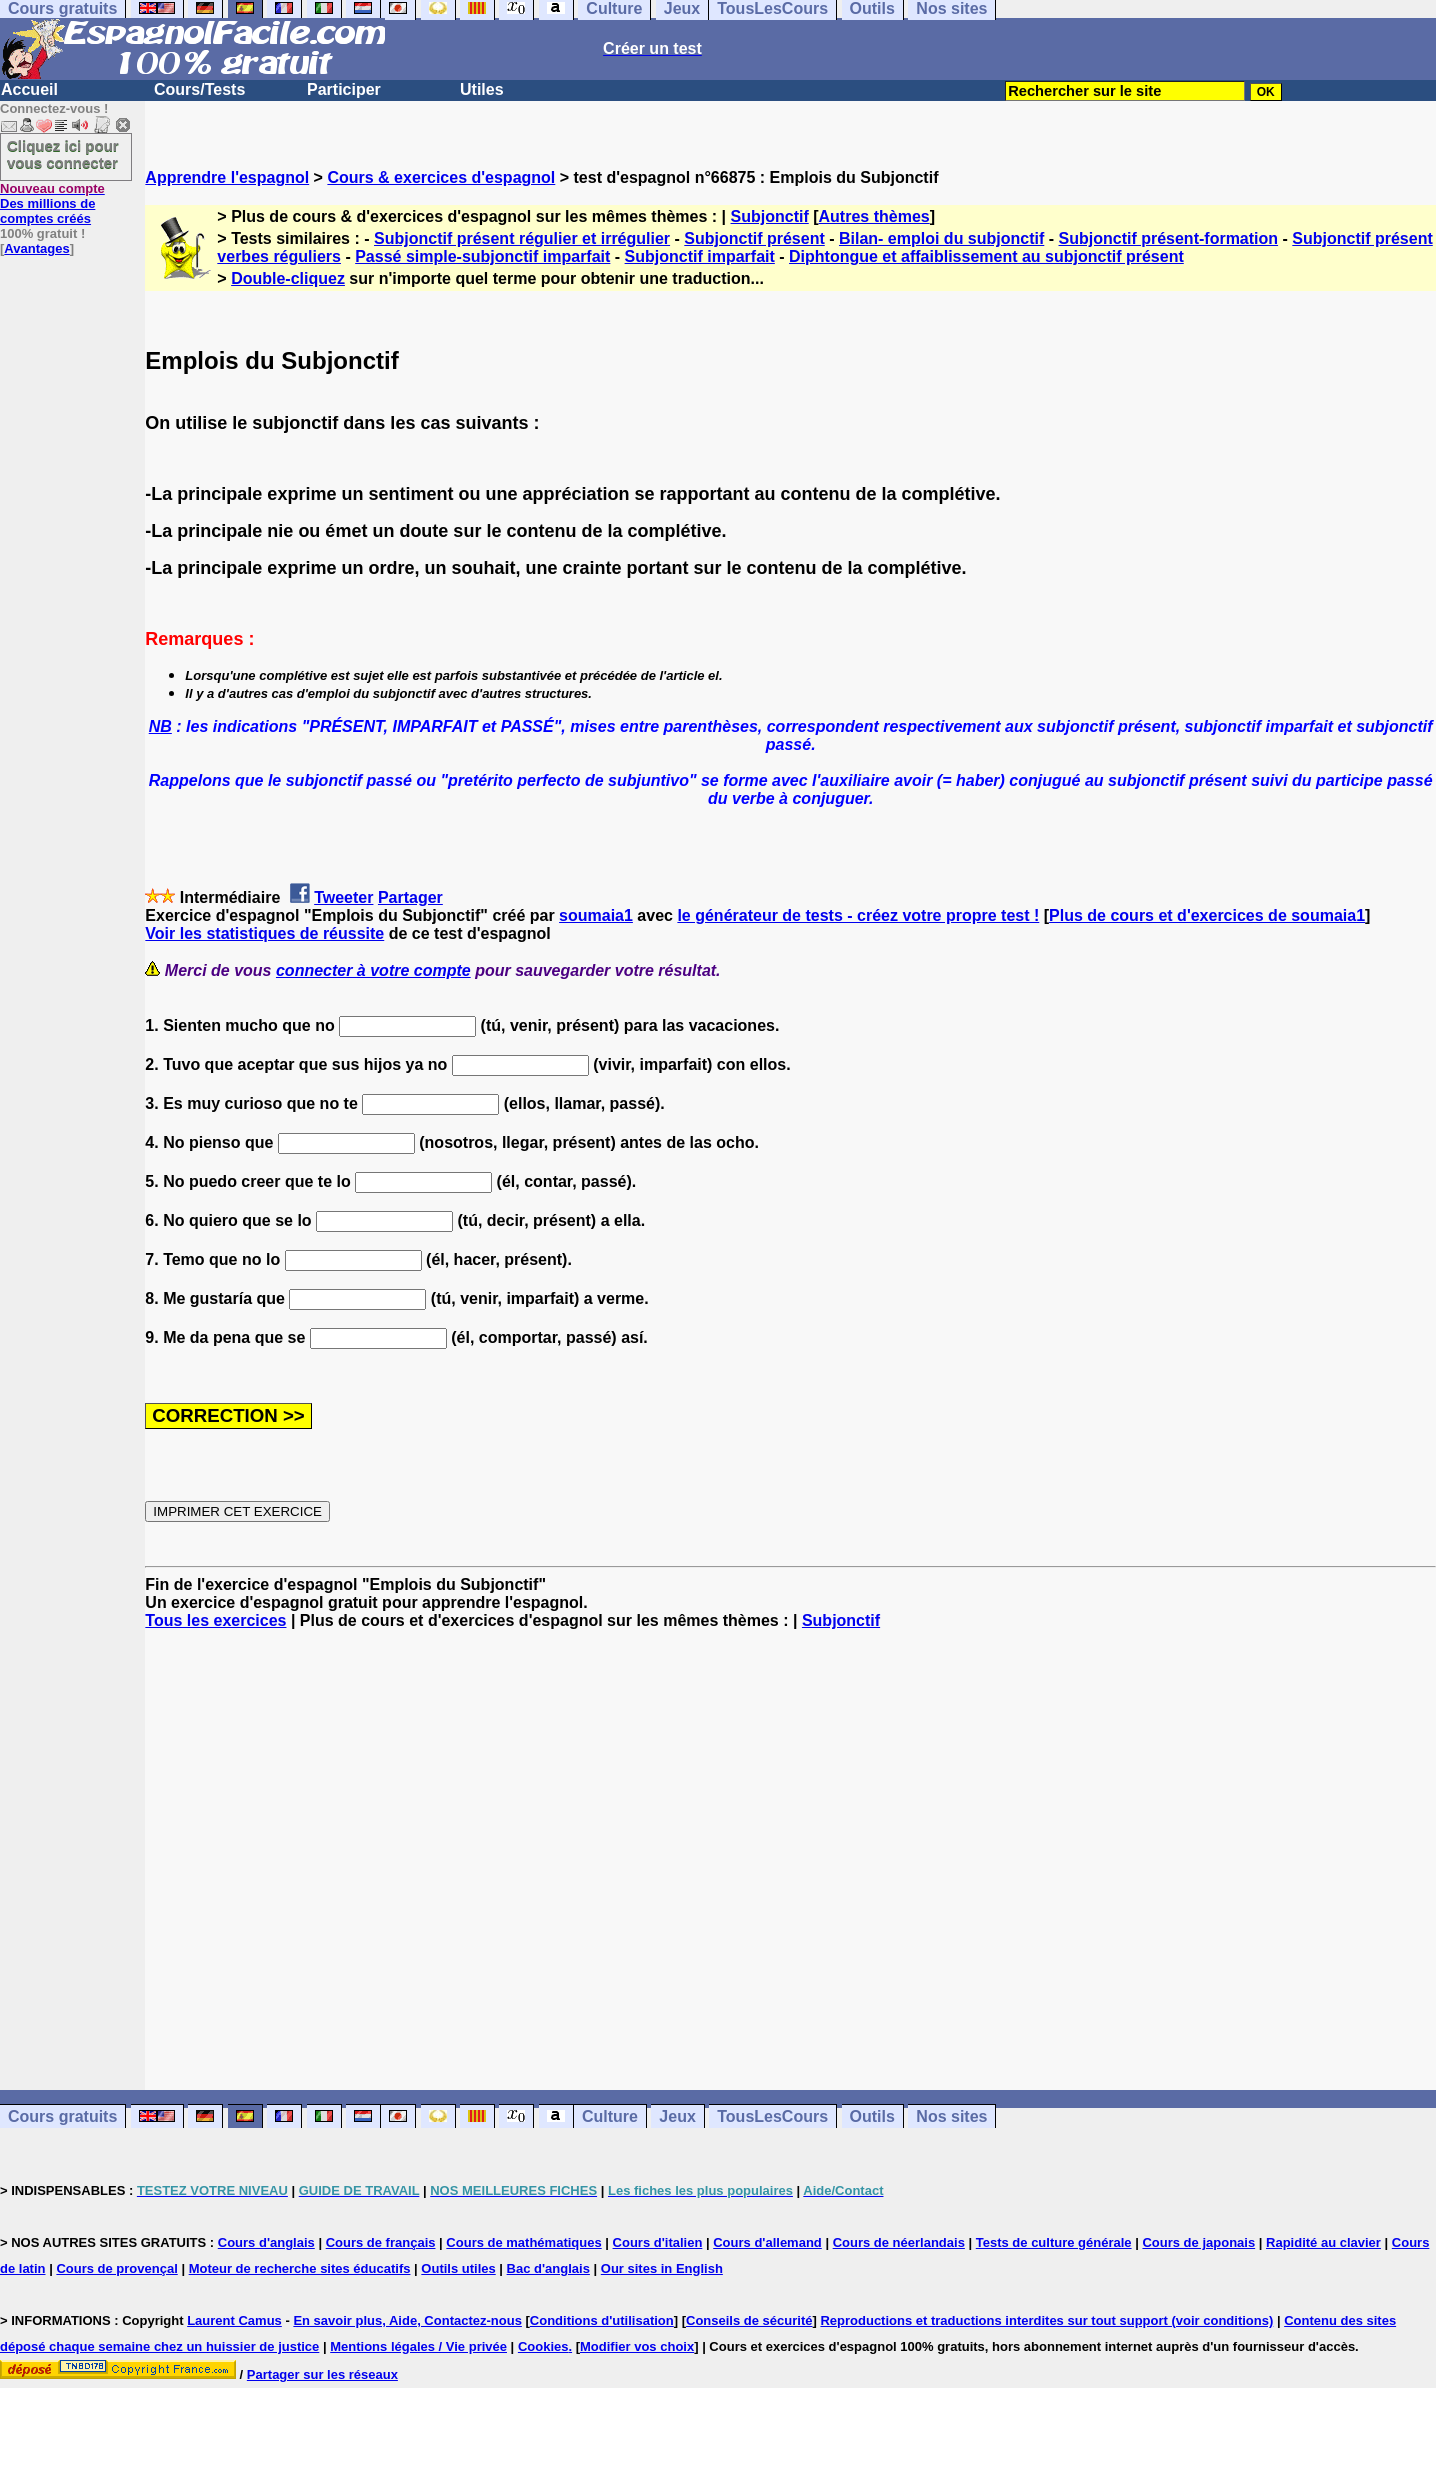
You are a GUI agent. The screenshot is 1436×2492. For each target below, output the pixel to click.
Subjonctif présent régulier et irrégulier (522, 238)
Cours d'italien (658, 2242)
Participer (344, 89)
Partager (410, 897)
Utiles (482, 89)
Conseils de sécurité (749, 2320)
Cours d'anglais (266, 2242)
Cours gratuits (62, 2116)
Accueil (29, 89)
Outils (872, 2116)
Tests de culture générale (1054, 2242)
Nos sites (951, 2116)
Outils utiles (458, 2268)
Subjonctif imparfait (700, 256)
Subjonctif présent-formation (1169, 238)
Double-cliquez (288, 278)
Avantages (36, 248)
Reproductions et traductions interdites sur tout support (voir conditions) (1046, 2320)
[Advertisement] (791, 1860)
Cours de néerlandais (899, 2242)
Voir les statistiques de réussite (264, 933)
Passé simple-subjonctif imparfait (482, 256)
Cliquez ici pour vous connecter (63, 154)
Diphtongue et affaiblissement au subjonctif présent (986, 256)
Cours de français (381, 2242)
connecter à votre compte (373, 970)
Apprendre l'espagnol (227, 177)
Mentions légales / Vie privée (418, 2346)
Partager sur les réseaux (322, 2374)
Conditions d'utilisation (602, 2320)
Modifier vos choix (637, 2346)
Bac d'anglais (548, 2268)
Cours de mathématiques (523, 2242)
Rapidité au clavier (1323, 2242)
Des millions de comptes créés (52, 203)
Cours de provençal (116, 2268)
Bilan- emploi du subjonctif (941, 238)
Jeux (677, 2116)
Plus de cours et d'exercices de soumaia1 (1207, 915)
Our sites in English (662, 2268)
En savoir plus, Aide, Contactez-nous (407, 2320)
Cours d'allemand (767, 2242)
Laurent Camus (234, 2320)
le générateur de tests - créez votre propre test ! (858, 915)
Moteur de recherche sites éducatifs (300, 2268)
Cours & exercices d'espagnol (441, 177)
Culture (610, 2116)
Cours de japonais (1198, 2242)
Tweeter (343, 897)
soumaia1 (596, 915)
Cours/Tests (199, 89)
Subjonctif (770, 216)
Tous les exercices (215, 1620)
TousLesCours (772, 2116)
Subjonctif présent (754, 238)
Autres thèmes (874, 216)
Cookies (543, 2346)
